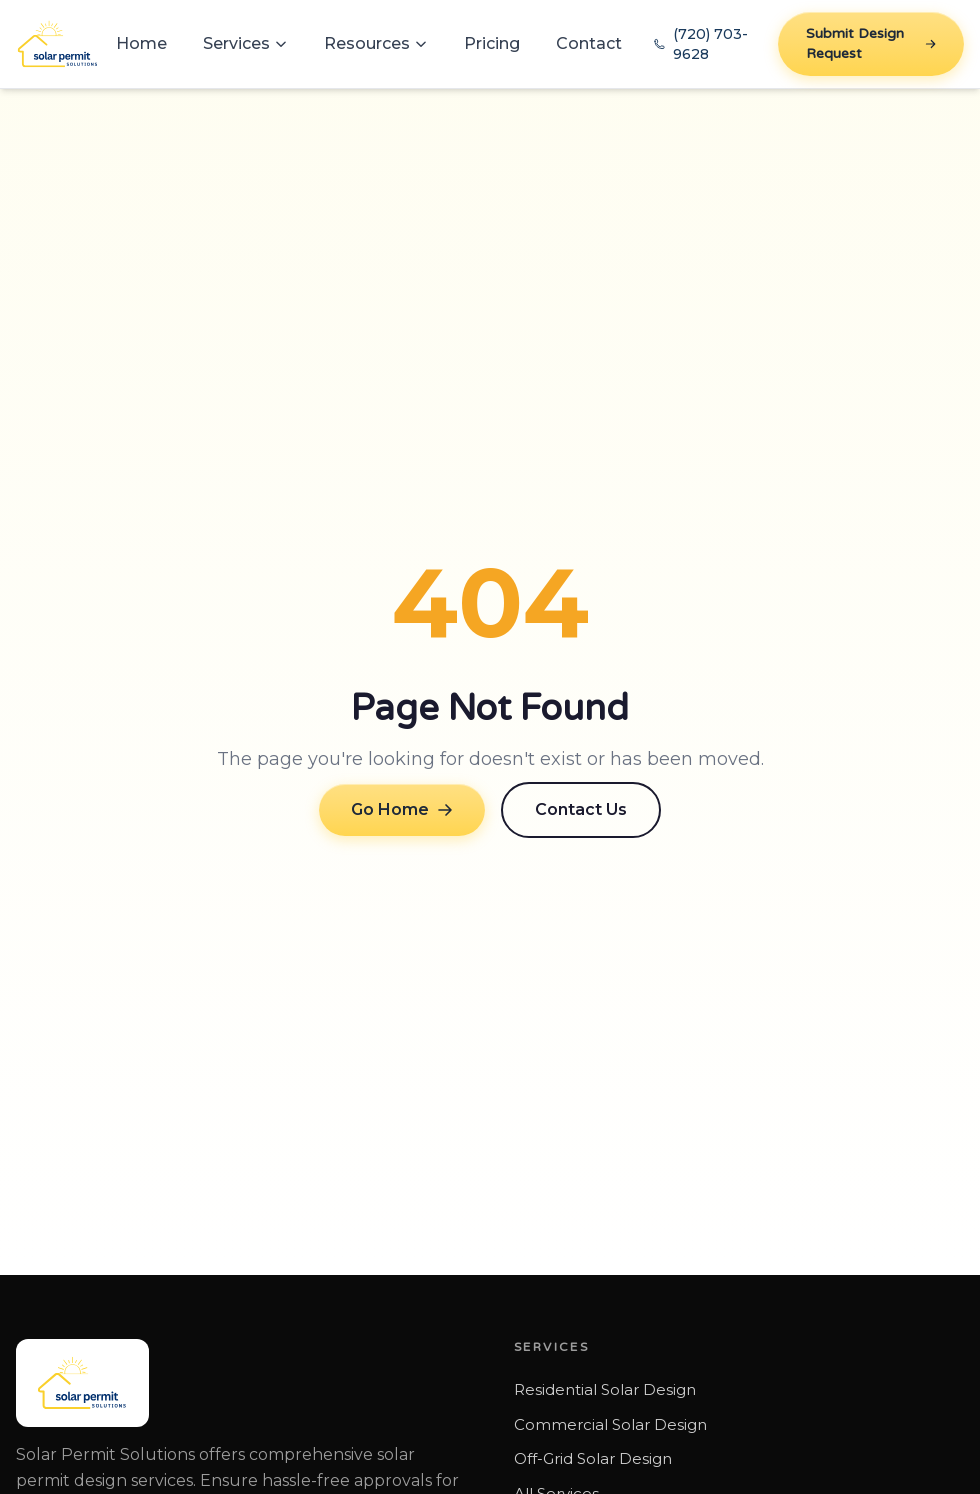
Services (245, 43)
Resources (376, 43)
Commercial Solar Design (610, 1424)
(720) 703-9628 (701, 44)
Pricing (492, 43)
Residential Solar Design (605, 1389)
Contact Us (581, 809)
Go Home (402, 809)
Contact (589, 43)
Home (141, 43)
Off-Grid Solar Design (593, 1458)
